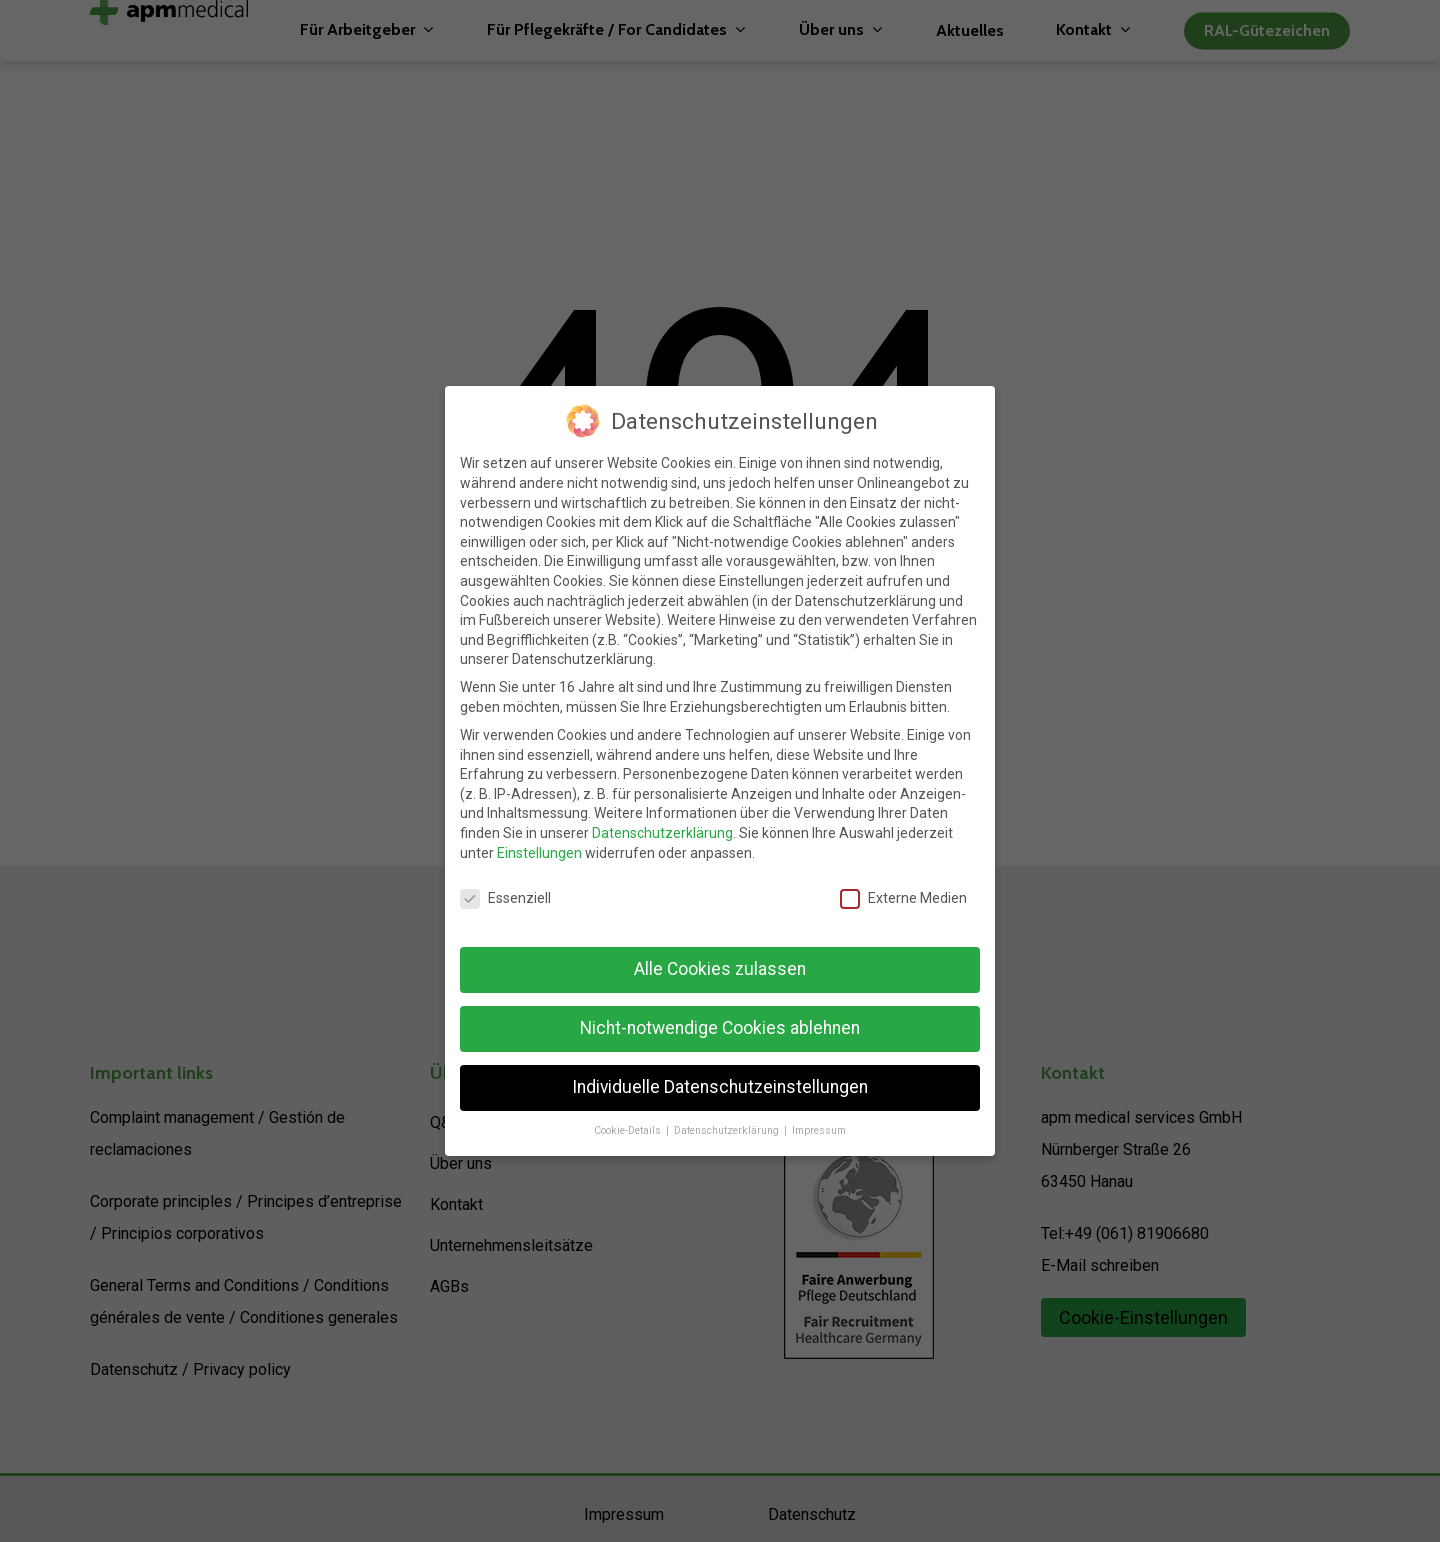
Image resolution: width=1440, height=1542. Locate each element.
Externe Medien (903, 898)
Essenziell (505, 898)
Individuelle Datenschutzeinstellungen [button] (720, 1087)
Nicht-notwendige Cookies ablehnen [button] (720, 1028)
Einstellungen (539, 853)
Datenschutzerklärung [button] (728, 1130)
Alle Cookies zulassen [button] (720, 969)
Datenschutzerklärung (662, 833)
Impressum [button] (819, 1130)
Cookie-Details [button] (629, 1130)
